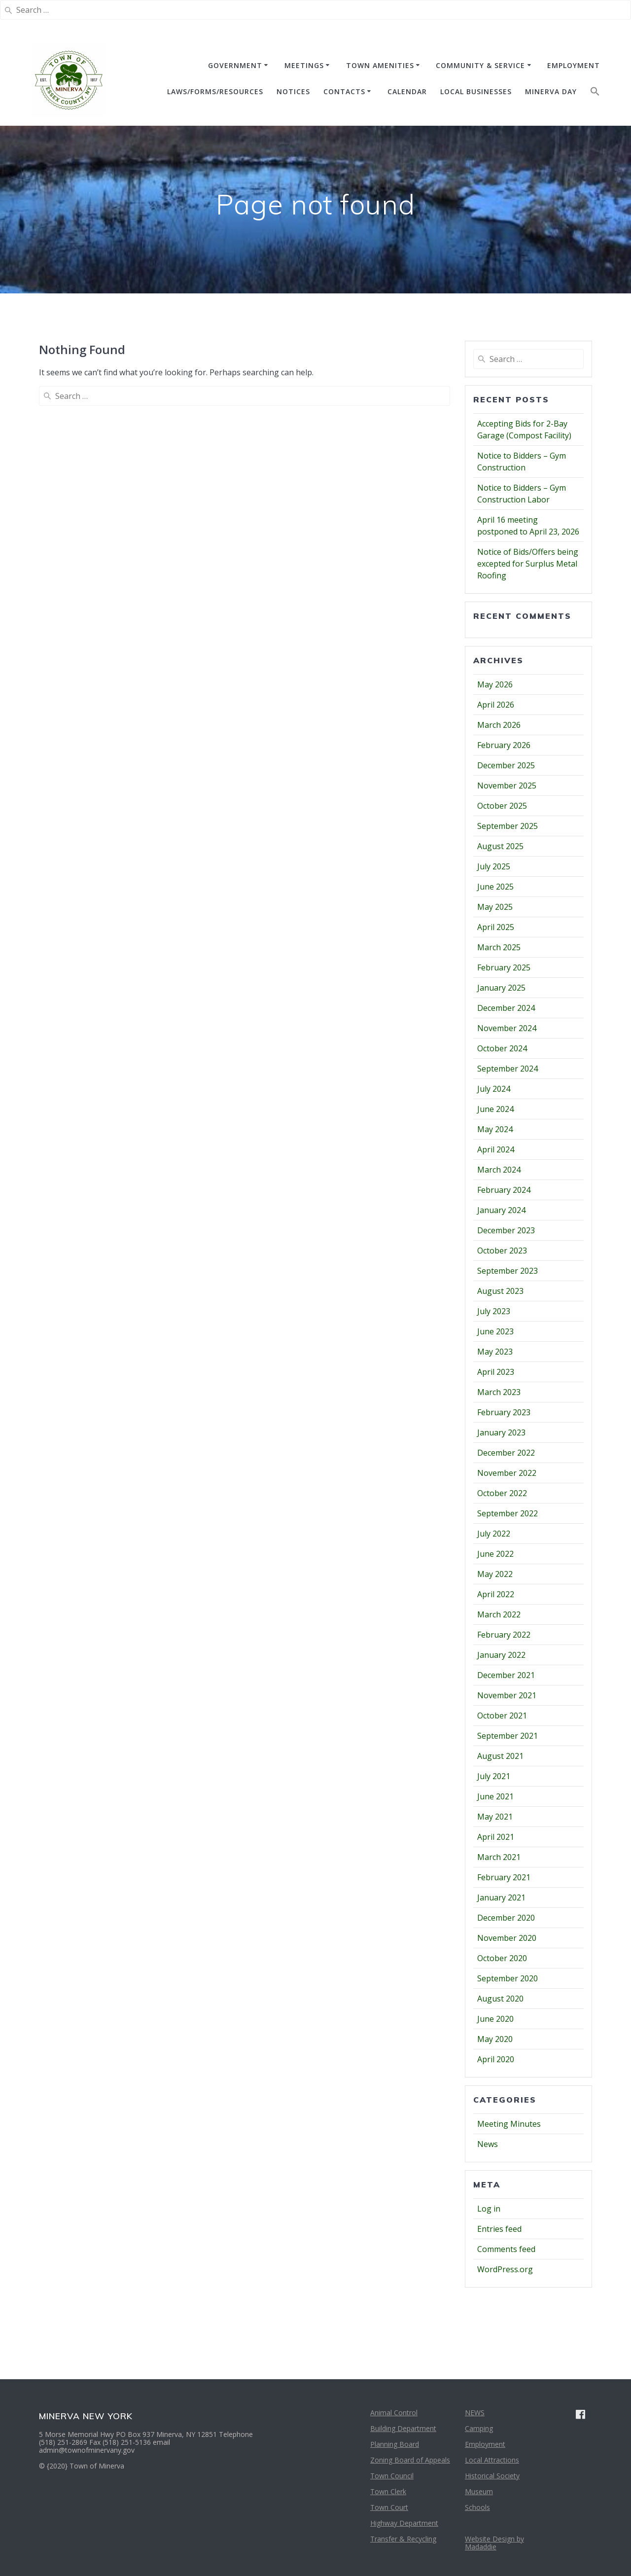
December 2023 (506, 1230)
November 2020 (506, 1937)
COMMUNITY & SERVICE (480, 65)
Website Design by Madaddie (494, 2542)
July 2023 (493, 1311)
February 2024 (503, 1189)
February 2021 (503, 1877)
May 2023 (495, 1351)
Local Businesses (476, 91)
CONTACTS (344, 91)
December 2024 (506, 1007)
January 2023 (501, 1432)
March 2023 (499, 1392)
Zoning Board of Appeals (410, 2460)
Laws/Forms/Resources (215, 91)
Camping (479, 2428)
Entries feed (499, 2228)
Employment (485, 2444)
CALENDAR (407, 91)
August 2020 (500, 1998)
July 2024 (493, 1088)
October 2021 (502, 1715)
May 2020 (495, 2039)
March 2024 (499, 1169)
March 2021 (499, 1857)
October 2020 (502, 1958)
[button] (595, 93)
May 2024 (495, 1129)
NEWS (475, 2412)
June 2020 (495, 2018)
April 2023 (495, 1371)
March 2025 (499, 947)
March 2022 (499, 1614)
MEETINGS (304, 65)
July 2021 (493, 1776)
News (487, 2144)
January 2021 (501, 1897)
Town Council (392, 2475)
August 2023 (500, 1291)
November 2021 (506, 1695)
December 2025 (506, 765)
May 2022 (495, 1574)
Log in (488, 2208)
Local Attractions (492, 2460)
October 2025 (502, 805)
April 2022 (495, 1594)
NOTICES (293, 91)
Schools (477, 2507)
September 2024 (507, 1068)
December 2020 (506, 1917)
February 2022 (503, 1634)
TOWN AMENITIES (380, 65)
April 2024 (495, 1149)
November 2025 (506, 785)
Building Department (403, 2428)
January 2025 (501, 987)
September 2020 (507, 1978)
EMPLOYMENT (573, 65)
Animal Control (394, 2412)
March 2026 (499, 724)
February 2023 (503, 1412)
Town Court (389, 2507)
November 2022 (506, 1472)
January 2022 (501, 1654)
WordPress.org (505, 2269)
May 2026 (495, 684)
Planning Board (394, 2444)
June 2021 (495, 1796)
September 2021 (507, 1735)
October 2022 (502, 1493)
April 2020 (495, 2059)
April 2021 (495, 1836)
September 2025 (507, 826)
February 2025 (503, 967)
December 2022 (506, 1452)
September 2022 (507, 1513)
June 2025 (495, 886)
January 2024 (501, 1210)
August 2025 (500, 846)
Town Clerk (388, 2491)
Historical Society (492, 2475)
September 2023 (507, 1270)
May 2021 (495, 1816)
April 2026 (495, 704)
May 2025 (495, 906)
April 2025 (495, 927)
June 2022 (495, 1553)
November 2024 (506, 1028)
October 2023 (502, 1250)
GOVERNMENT (235, 65)
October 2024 (502, 1048)
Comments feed (506, 2249)
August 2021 (500, 1756)
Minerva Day (551, 91)
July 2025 (493, 866)
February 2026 (503, 745)
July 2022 (493, 1533)
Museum (479, 2491)
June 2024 (495, 1109)
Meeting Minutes (509, 2123)
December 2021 (506, 1675)
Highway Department (404, 2523)
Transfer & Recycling (403, 2538)
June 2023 (495, 1331)
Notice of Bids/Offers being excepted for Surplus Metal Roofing (527, 563)
